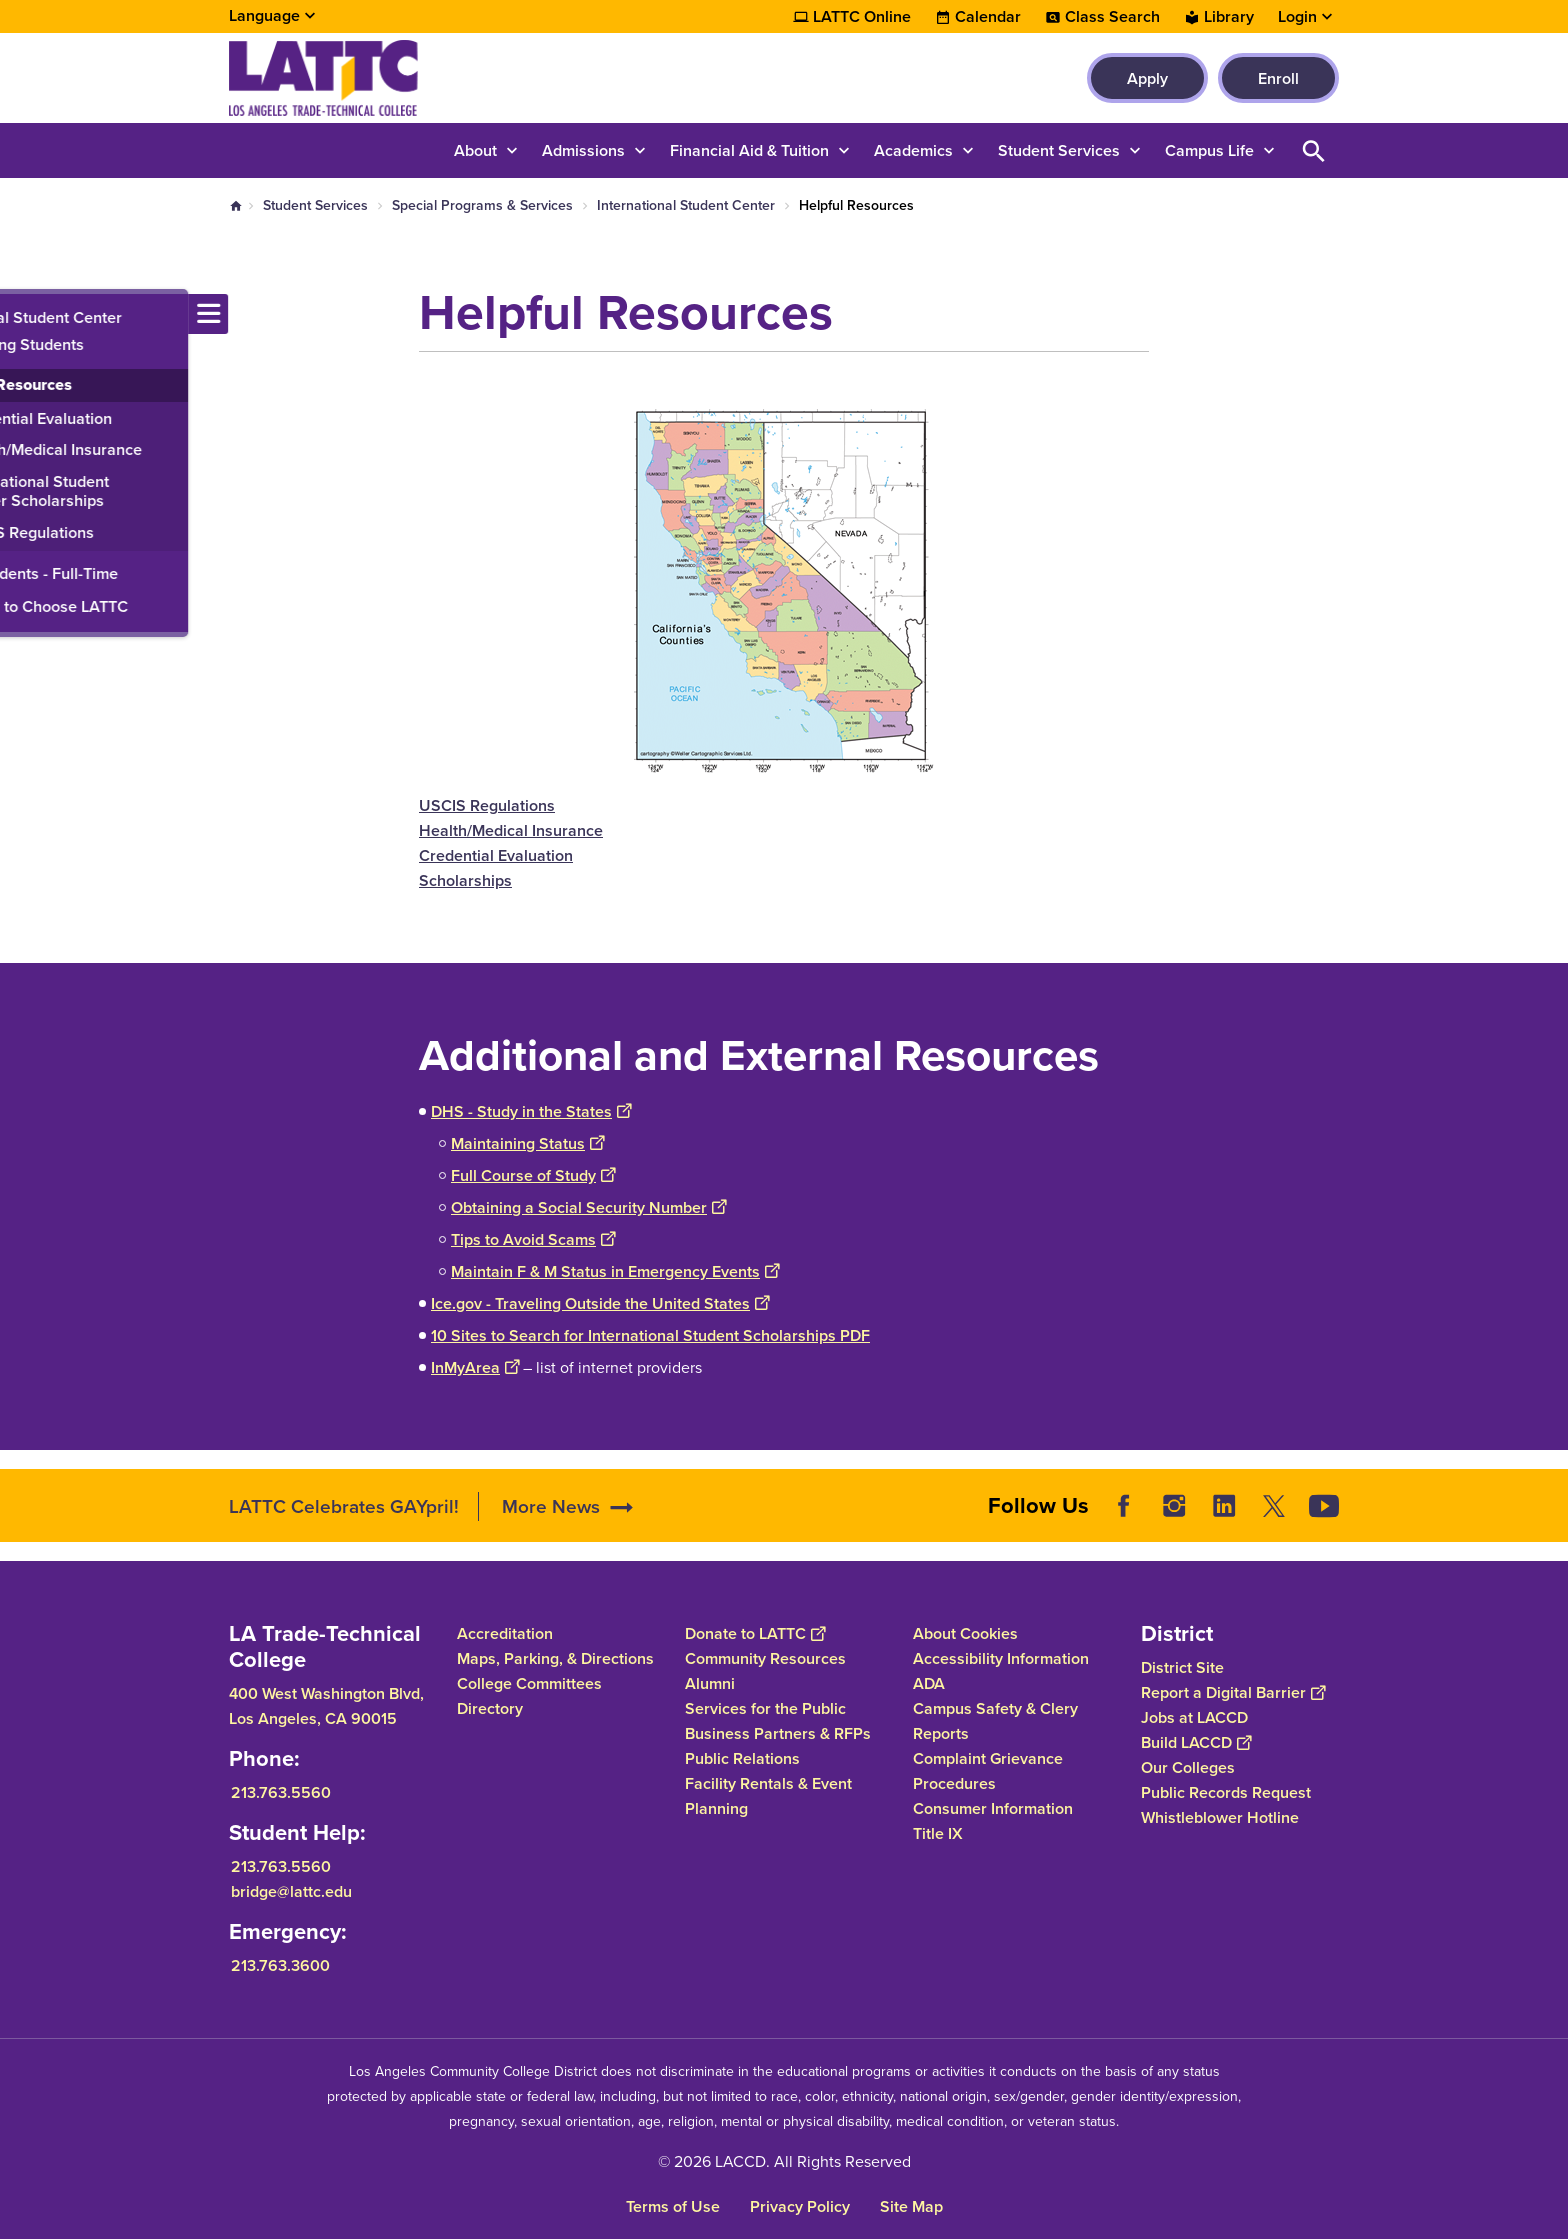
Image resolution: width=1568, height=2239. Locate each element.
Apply (1147, 78)
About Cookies (965, 1633)
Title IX (938, 1833)
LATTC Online (862, 17)
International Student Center (686, 205)
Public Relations (742, 1758)
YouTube (1324, 1506)
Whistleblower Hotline (1220, 1817)
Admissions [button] (583, 150)
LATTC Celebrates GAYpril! (344, 1506)
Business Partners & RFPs (778, 1733)
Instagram (1174, 1506)
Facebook (1124, 1506)
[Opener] (1548, 1505)
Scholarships (465, 880)
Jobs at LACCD (1194, 1717)
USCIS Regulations (487, 805)
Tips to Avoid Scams (533, 1239)
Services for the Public (765, 1708)
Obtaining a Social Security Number (588, 1207)
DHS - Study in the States (531, 1111)
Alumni (710, 1683)
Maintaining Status (527, 1143)
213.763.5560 (281, 1792)
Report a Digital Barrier (1233, 1692)
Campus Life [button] (1209, 150)
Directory (490, 1708)
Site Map (911, 2206)
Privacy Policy (800, 2206)
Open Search (1314, 150)
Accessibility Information (1001, 1658)
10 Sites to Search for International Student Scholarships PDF (650, 1335)
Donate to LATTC (755, 1633)
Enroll (1278, 78)
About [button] (475, 150)
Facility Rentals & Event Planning (768, 1796)
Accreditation (505, 1633)
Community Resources (765, 1658)
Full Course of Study (533, 1175)
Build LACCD (1196, 1742)
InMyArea (475, 1367)
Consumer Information (993, 1808)
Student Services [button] (1059, 150)
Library (1229, 17)
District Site (1182, 1667)
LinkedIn (1224, 1506)
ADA (929, 1683)
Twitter (1274, 1506)
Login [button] (1297, 17)
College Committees (529, 1683)
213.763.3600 (280, 1965)
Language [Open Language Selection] (264, 15)
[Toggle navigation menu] (20, 314)
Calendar (988, 17)
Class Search (1112, 17)
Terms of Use (673, 2206)
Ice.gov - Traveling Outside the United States (600, 1303)
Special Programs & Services (482, 205)
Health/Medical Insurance (511, 830)
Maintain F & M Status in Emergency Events (615, 1271)
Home (236, 206)
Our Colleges (1188, 1767)
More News (551, 1506)
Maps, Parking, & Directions (555, 1658)
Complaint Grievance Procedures (988, 1771)
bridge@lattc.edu (291, 1891)
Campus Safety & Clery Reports (995, 1721)
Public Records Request (1226, 1792)
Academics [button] (913, 150)
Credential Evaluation (496, 855)
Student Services (315, 205)
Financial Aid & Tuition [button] (749, 150)
